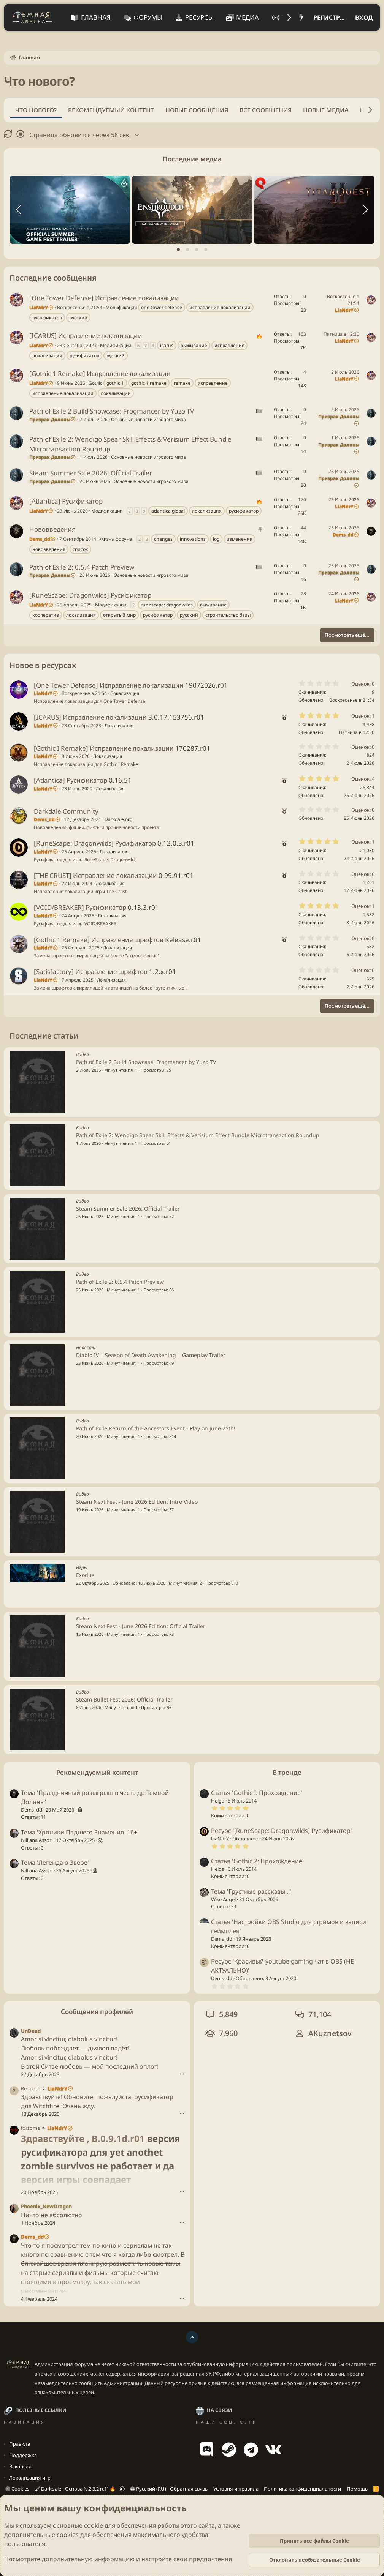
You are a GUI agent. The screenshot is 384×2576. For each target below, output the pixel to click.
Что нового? (36, 110)
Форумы (147, 17)
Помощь (357, 2488)
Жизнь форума (116, 539)
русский (78, 317)
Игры (81, 1567)
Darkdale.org (118, 819)
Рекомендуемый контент (111, 110)
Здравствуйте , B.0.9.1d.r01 (83, 2138)
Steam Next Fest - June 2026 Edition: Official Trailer (140, 1626)
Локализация (124, 693)
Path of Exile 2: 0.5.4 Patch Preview (81, 567)
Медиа (247, 17)
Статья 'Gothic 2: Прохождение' (257, 1861)
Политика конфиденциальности (302, 2488)
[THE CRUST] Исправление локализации (95, 875)
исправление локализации (220, 307)
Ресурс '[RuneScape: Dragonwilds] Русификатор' (281, 1830)
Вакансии (20, 2466)
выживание (194, 345)
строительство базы (228, 615)
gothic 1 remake (149, 383)
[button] (122, 2488)
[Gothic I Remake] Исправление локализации (104, 748)
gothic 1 (115, 383)
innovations (193, 539)
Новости (85, 1347)
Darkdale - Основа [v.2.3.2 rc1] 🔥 (76, 2488)
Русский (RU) (148, 2488)
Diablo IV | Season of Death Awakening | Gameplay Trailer (150, 1355)
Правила (19, 2443)
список (80, 549)
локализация (207, 511)
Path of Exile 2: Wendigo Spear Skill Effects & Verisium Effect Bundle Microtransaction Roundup (197, 1135)
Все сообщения (266, 110)
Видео (82, 1054)
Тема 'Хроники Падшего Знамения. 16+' (80, 1832)
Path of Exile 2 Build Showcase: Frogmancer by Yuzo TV (111, 411)
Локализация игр (30, 2477)
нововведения (48, 549)
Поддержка (23, 2455)
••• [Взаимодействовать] (182, 2074)
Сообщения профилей (97, 2011)
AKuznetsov (330, 2033)
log (216, 539)
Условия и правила (236, 2488)
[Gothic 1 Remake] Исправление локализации (100, 373)
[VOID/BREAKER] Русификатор (80, 907)
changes (163, 539)
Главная (96, 17)
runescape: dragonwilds (167, 604)
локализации (47, 355)
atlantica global (168, 511)
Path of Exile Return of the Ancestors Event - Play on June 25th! (155, 1428)
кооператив (45, 615)
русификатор (47, 317)
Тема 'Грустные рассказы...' (251, 1891)
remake (182, 383)
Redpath (30, 2088)
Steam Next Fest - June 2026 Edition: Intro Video (137, 1501)
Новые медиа (325, 110)
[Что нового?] (301, 17)
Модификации (121, 307)
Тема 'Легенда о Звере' (55, 1862)
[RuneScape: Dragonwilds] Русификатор (90, 595)
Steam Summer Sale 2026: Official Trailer (90, 473)
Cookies (17, 2488)
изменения (239, 539)
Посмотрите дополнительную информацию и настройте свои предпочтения (118, 2559)
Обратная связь (189, 2488)
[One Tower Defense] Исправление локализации (104, 298)
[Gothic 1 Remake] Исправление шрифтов (98, 939)
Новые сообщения (196, 110)
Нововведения (52, 529)
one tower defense (161, 307)
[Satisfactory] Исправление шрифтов (91, 971)
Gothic (95, 383)
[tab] (178, 249)
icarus (166, 345)
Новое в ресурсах (43, 665)
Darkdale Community (66, 811)
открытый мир (119, 615)
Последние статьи (44, 1036)
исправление (229, 345)
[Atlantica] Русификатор (66, 501)
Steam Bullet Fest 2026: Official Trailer (124, 1699)
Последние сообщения (53, 278)
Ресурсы (199, 17)
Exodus (85, 1574)
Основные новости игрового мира (148, 419)
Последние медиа (192, 159)
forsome (30, 2128)
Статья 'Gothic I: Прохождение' (256, 1792)
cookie (93, 2525)
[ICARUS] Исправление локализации (85, 335)
